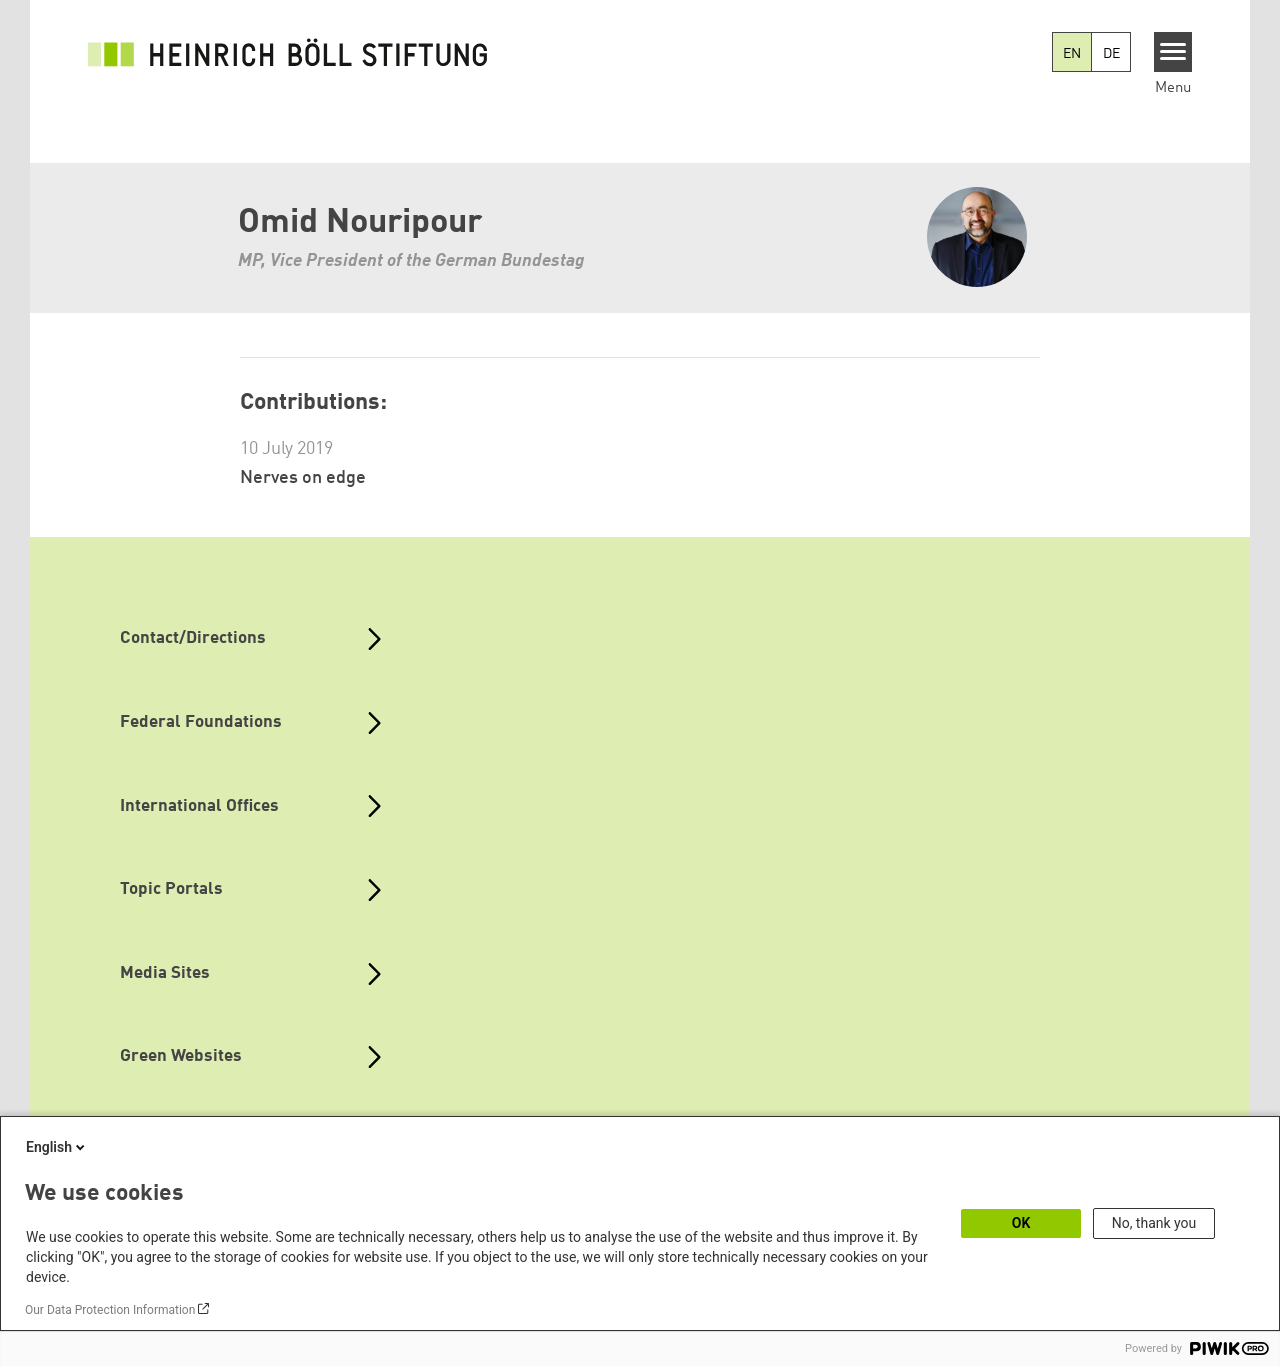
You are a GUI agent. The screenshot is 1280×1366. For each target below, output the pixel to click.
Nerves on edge (303, 478)
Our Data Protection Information (110, 1310)
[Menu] (1173, 52)
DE (1111, 54)
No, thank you (1154, 1223)
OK (1021, 1223)
